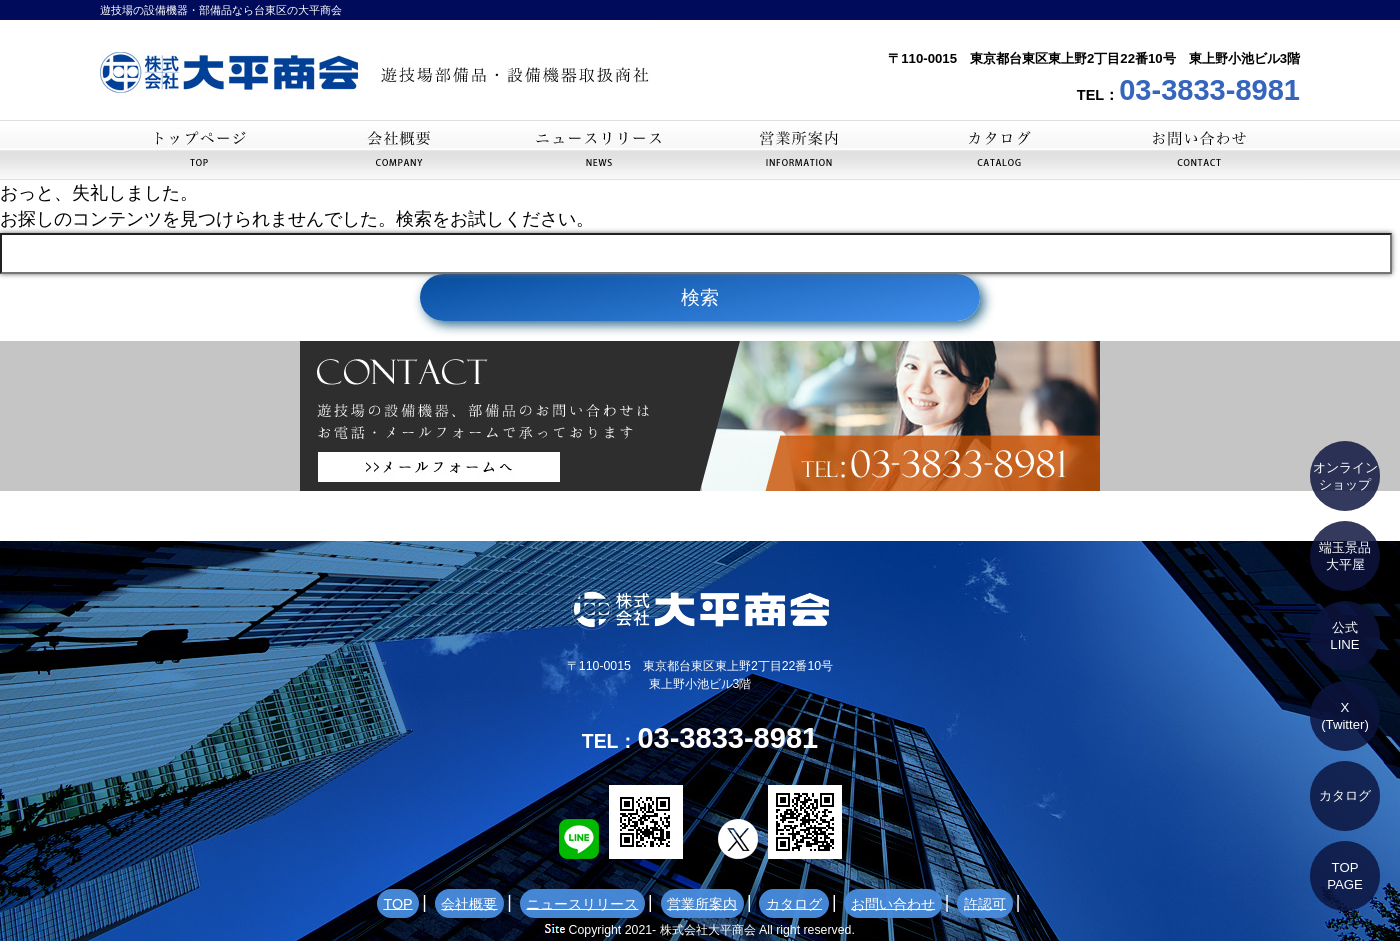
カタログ (1000, 150)
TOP (200, 150)
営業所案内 (800, 150)
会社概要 (400, 150)
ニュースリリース (600, 150)
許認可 (916, 904)
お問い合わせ (1200, 150)
